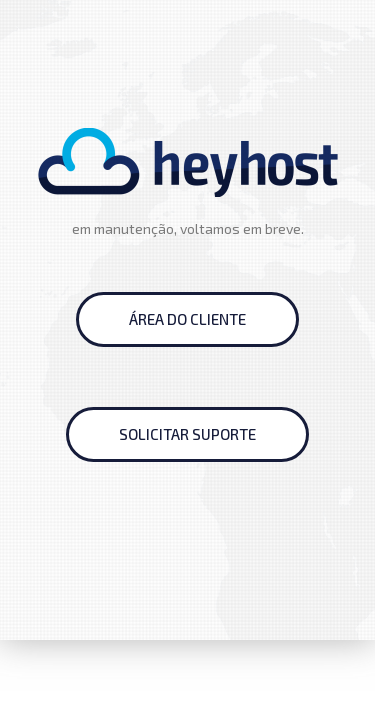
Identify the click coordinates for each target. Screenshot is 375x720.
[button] (187, 319)
